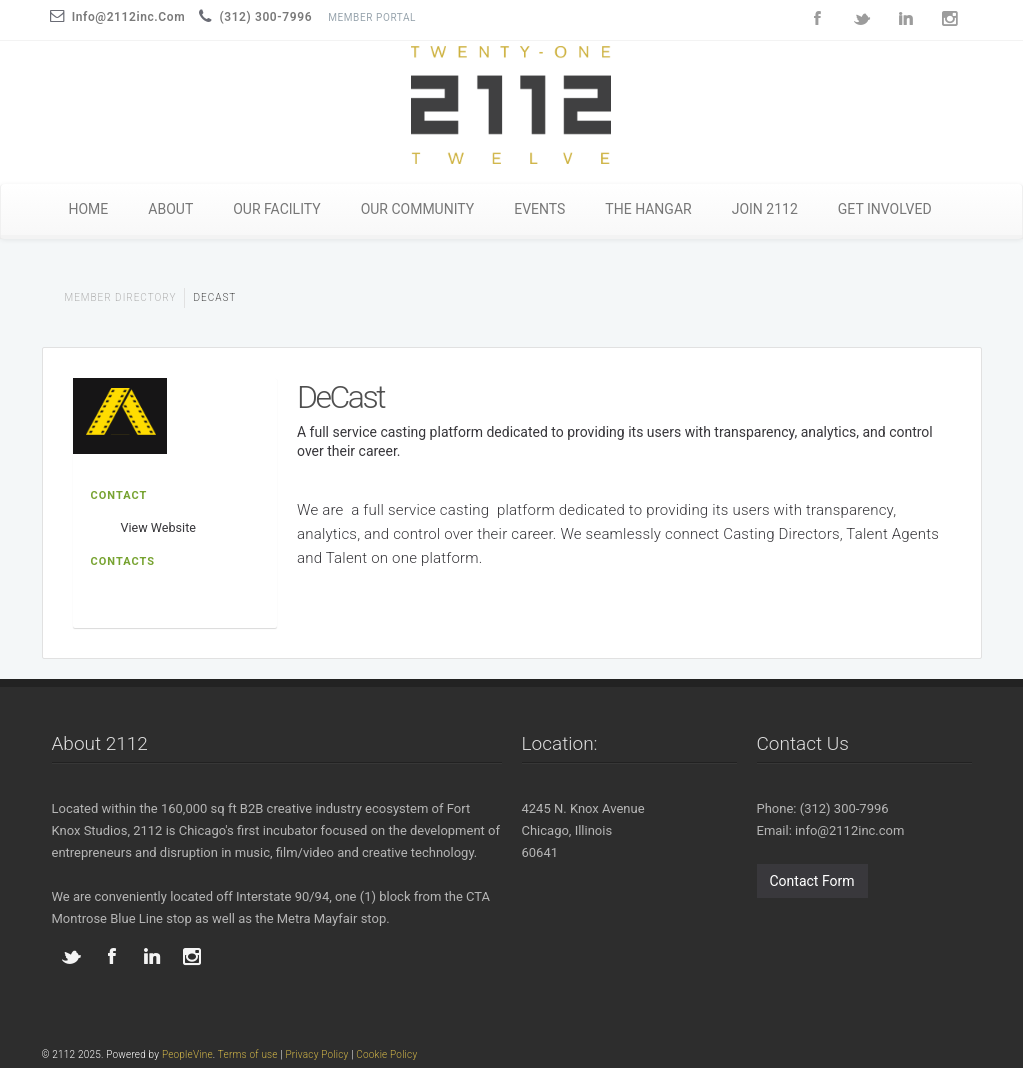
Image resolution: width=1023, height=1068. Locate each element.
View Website (158, 527)
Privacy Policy (316, 1054)
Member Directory (121, 297)
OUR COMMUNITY (418, 209)
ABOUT (170, 209)
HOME (89, 209)
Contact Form (812, 881)
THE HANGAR (648, 209)
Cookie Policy (386, 1054)
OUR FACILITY (276, 209)
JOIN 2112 (765, 209)
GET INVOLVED (885, 209)
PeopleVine (187, 1054)
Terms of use (248, 1054)
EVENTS (539, 209)
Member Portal (372, 17)
